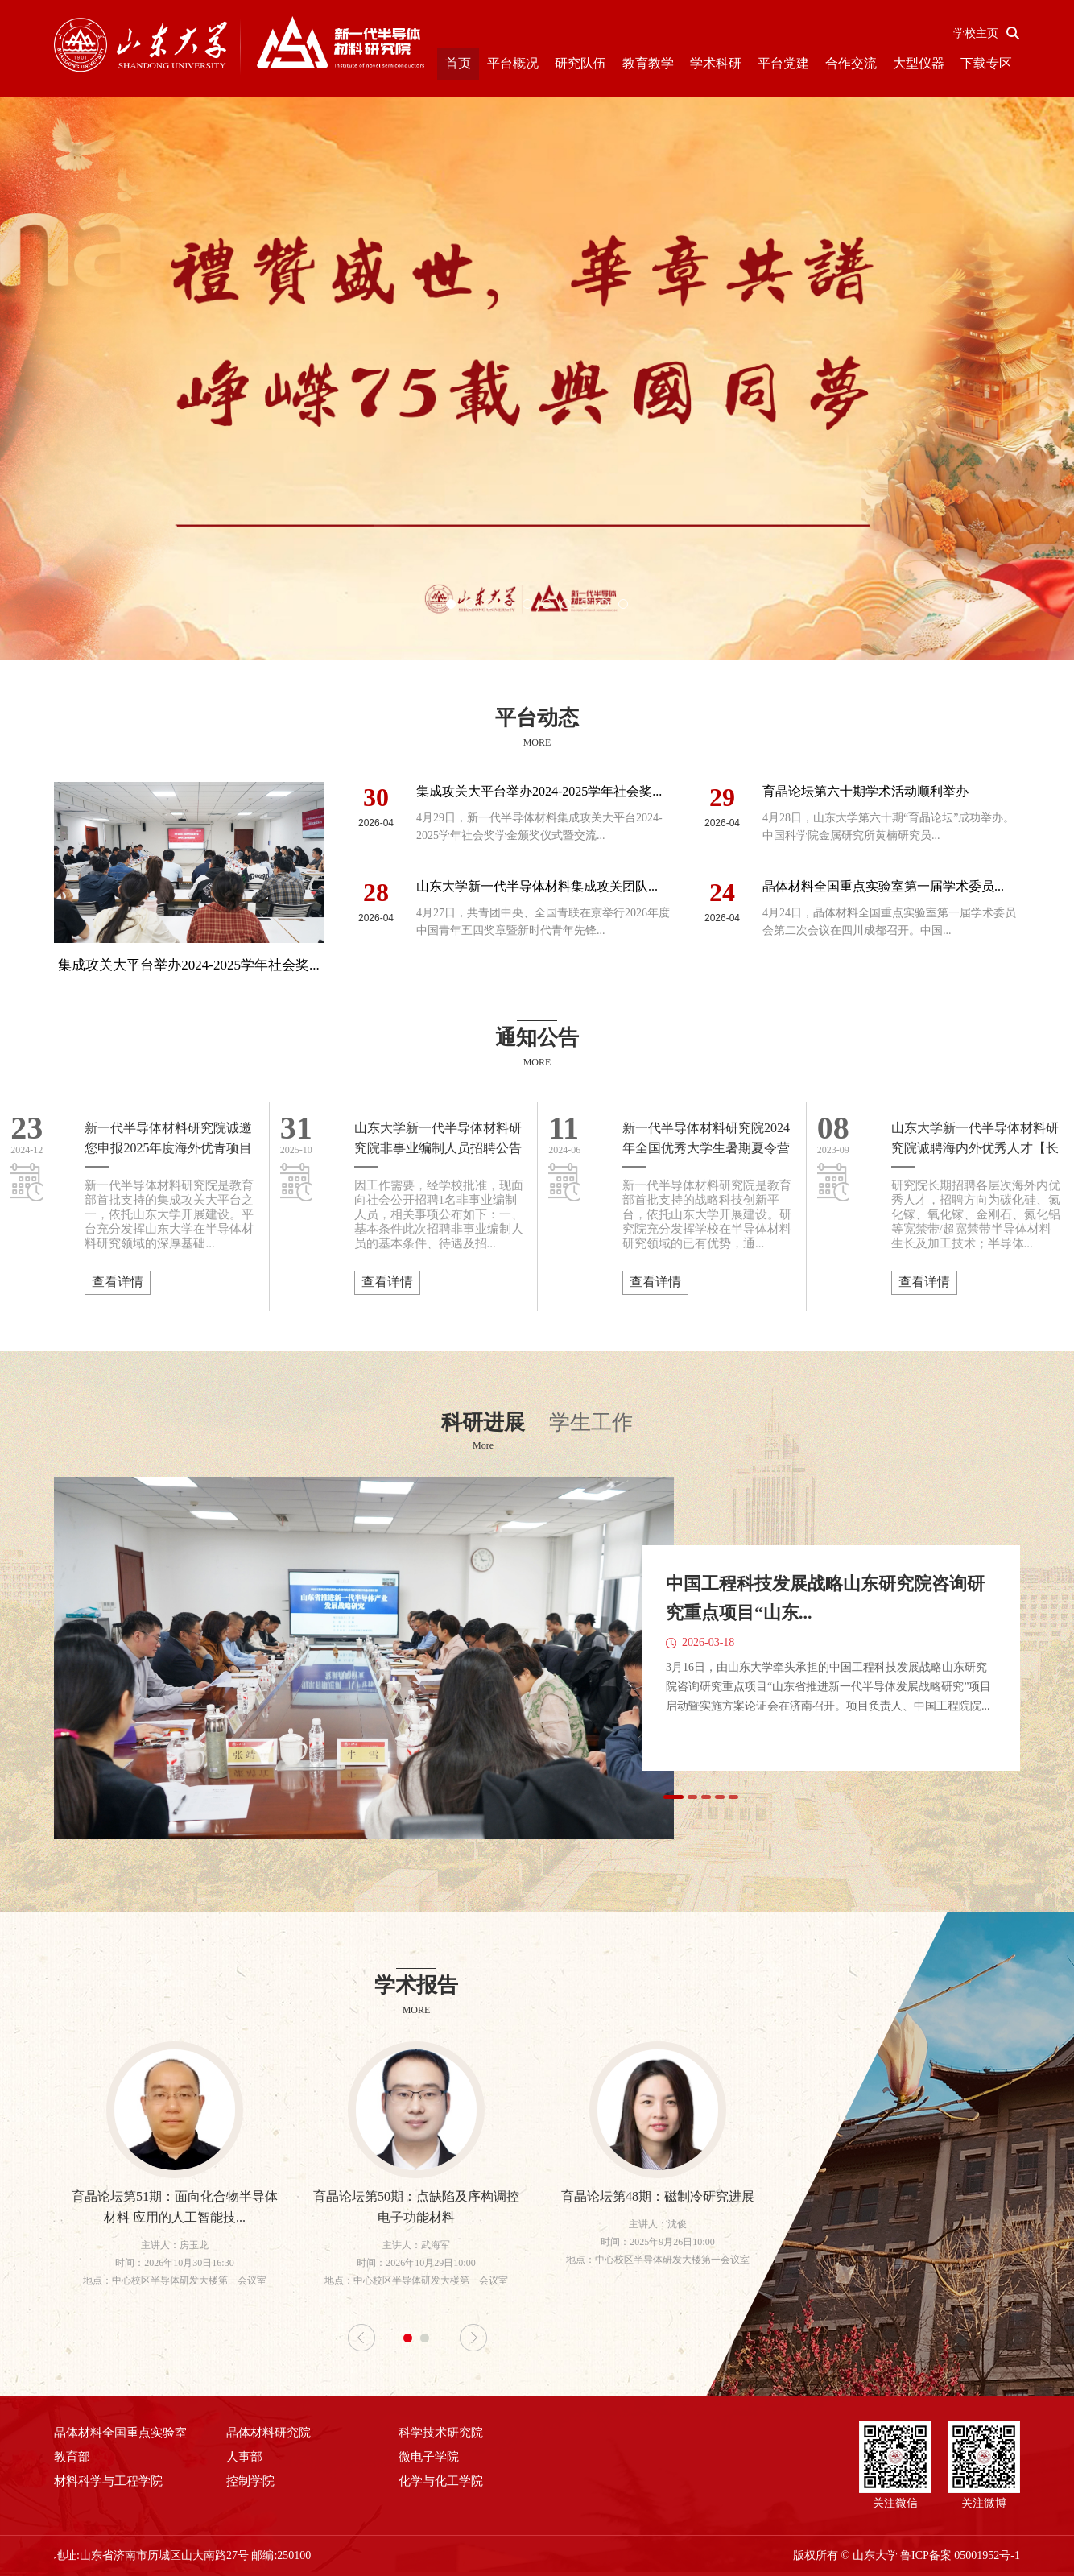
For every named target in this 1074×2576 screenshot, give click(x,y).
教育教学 (648, 63)
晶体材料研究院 (268, 2432)
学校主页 (975, 33)
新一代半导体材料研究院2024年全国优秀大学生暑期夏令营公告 (706, 1139)
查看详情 (117, 1281)
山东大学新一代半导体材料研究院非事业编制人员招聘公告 (438, 1138)
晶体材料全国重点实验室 (120, 2432)
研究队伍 (580, 63)
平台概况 (513, 63)
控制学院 (250, 2481)
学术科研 (715, 63)
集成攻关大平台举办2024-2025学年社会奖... (539, 791)
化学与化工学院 (441, 2481)
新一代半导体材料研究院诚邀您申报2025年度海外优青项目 (168, 1138)
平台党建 (783, 63)
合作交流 (851, 63)
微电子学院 (429, 2456)
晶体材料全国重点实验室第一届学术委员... (883, 886)
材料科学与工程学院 (108, 2481)
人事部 (244, 2456)
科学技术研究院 (441, 2432)
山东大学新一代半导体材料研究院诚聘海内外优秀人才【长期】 (975, 1139)
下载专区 (986, 63)
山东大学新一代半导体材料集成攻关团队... (537, 886)
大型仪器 (918, 63)
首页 (458, 63)
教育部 (72, 2456)
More (483, 1445)
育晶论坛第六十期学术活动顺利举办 (865, 791)
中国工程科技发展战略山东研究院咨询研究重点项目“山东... (825, 1598)
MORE (537, 742)
